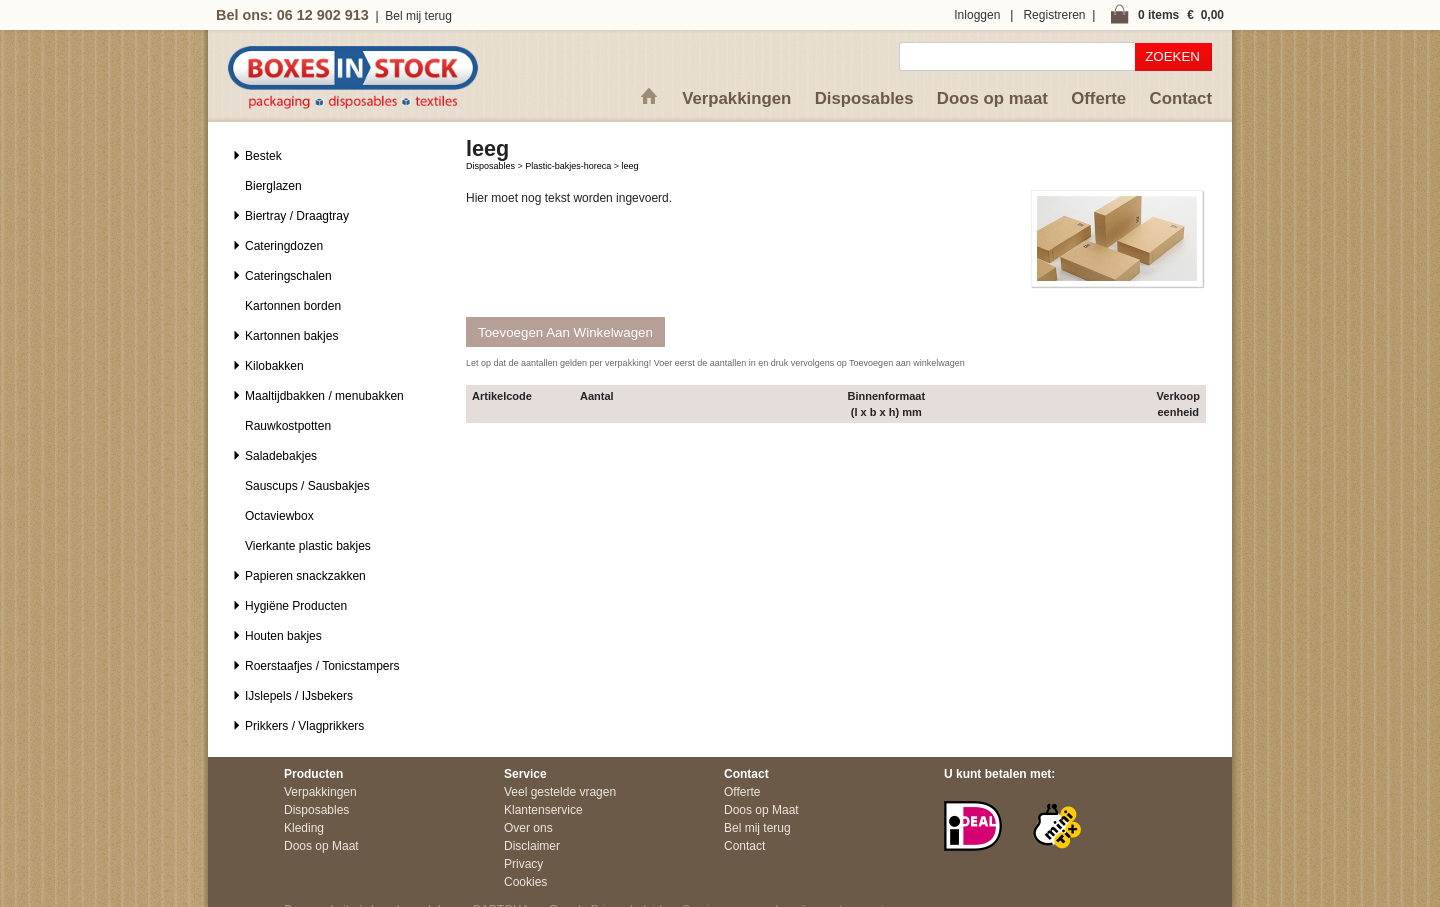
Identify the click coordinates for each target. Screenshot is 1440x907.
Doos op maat (992, 98)
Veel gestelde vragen (560, 792)
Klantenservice (543, 810)
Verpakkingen (736, 98)
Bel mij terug (418, 16)
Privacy (523, 864)
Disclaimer (532, 846)
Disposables (864, 98)
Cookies (525, 882)
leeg (630, 166)
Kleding (304, 828)
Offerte (1098, 98)
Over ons (528, 828)
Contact (1181, 98)
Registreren (1054, 15)
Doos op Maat (321, 846)
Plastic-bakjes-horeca (568, 166)
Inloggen (977, 15)
